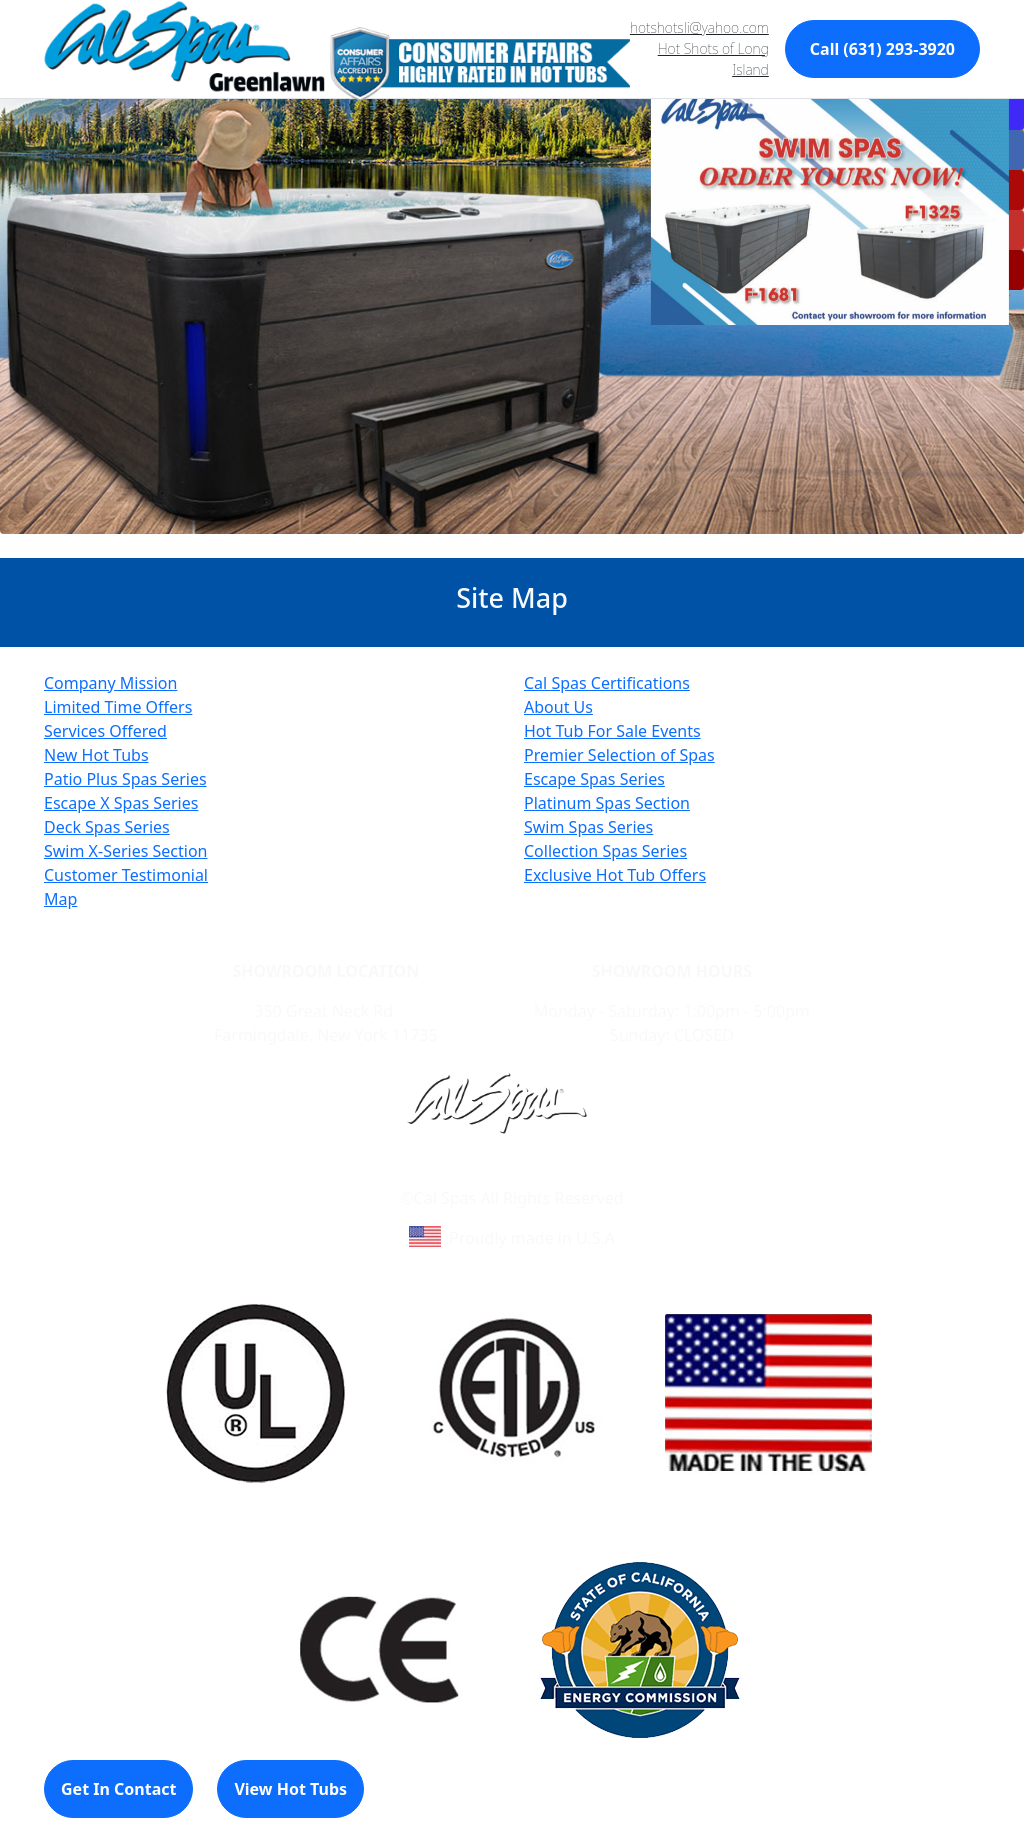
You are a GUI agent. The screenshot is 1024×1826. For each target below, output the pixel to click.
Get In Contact (118, 1789)
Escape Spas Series (594, 779)
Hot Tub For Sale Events (612, 731)
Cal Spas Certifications (607, 683)
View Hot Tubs (290, 1789)
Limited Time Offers (118, 707)
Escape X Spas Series (121, 803)
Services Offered (105, 731)
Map (60, 899)
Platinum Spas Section (607, 803)
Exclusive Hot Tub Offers (615, 875)
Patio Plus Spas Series (125, 779)
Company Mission (110, 683)
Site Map (597, 1174)
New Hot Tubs (96, 755)
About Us (558, 707)
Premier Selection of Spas (619, 755)
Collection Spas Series (605, 851)
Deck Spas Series (107, 827)
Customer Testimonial (126, 875)
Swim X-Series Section (126, 851)
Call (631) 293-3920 (882, 49)
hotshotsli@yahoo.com (699, 27)
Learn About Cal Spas (473, 1174)
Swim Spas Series (588, 827)
